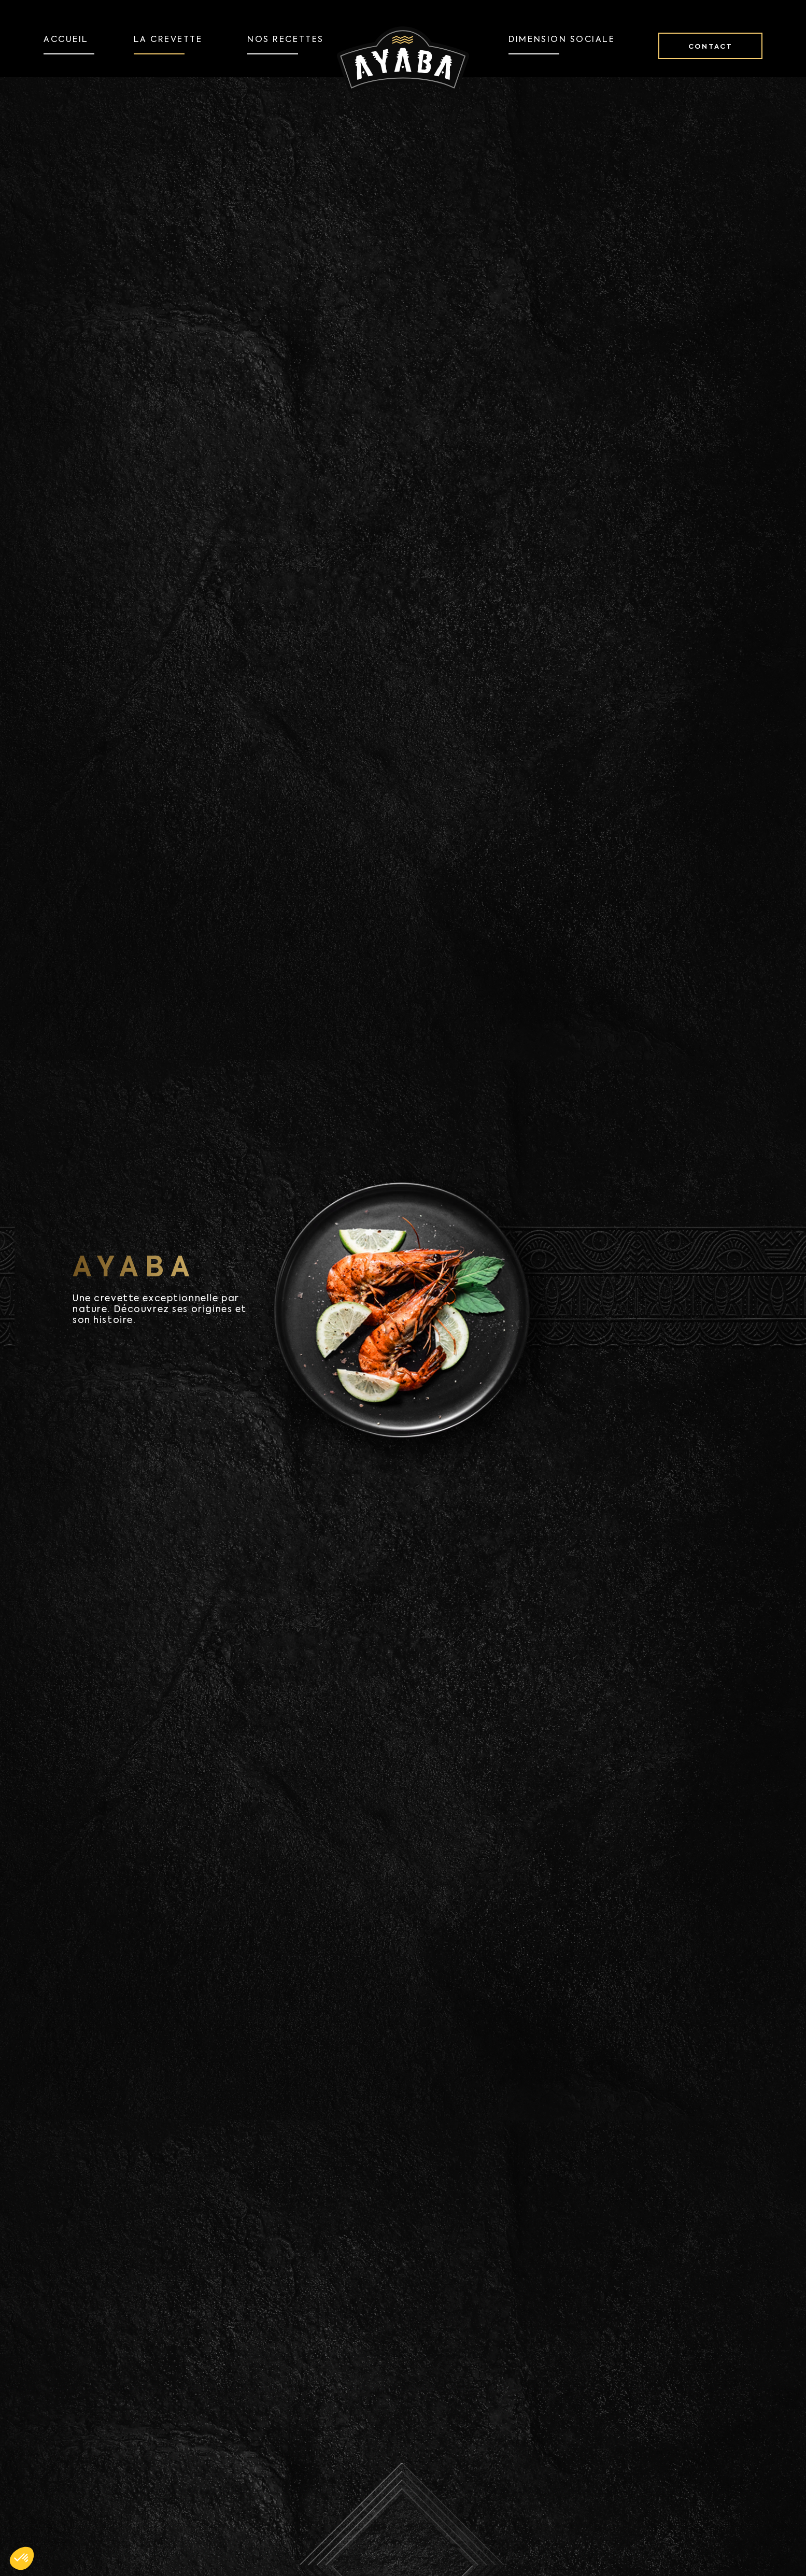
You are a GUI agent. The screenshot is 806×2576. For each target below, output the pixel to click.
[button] (21, 2558)
